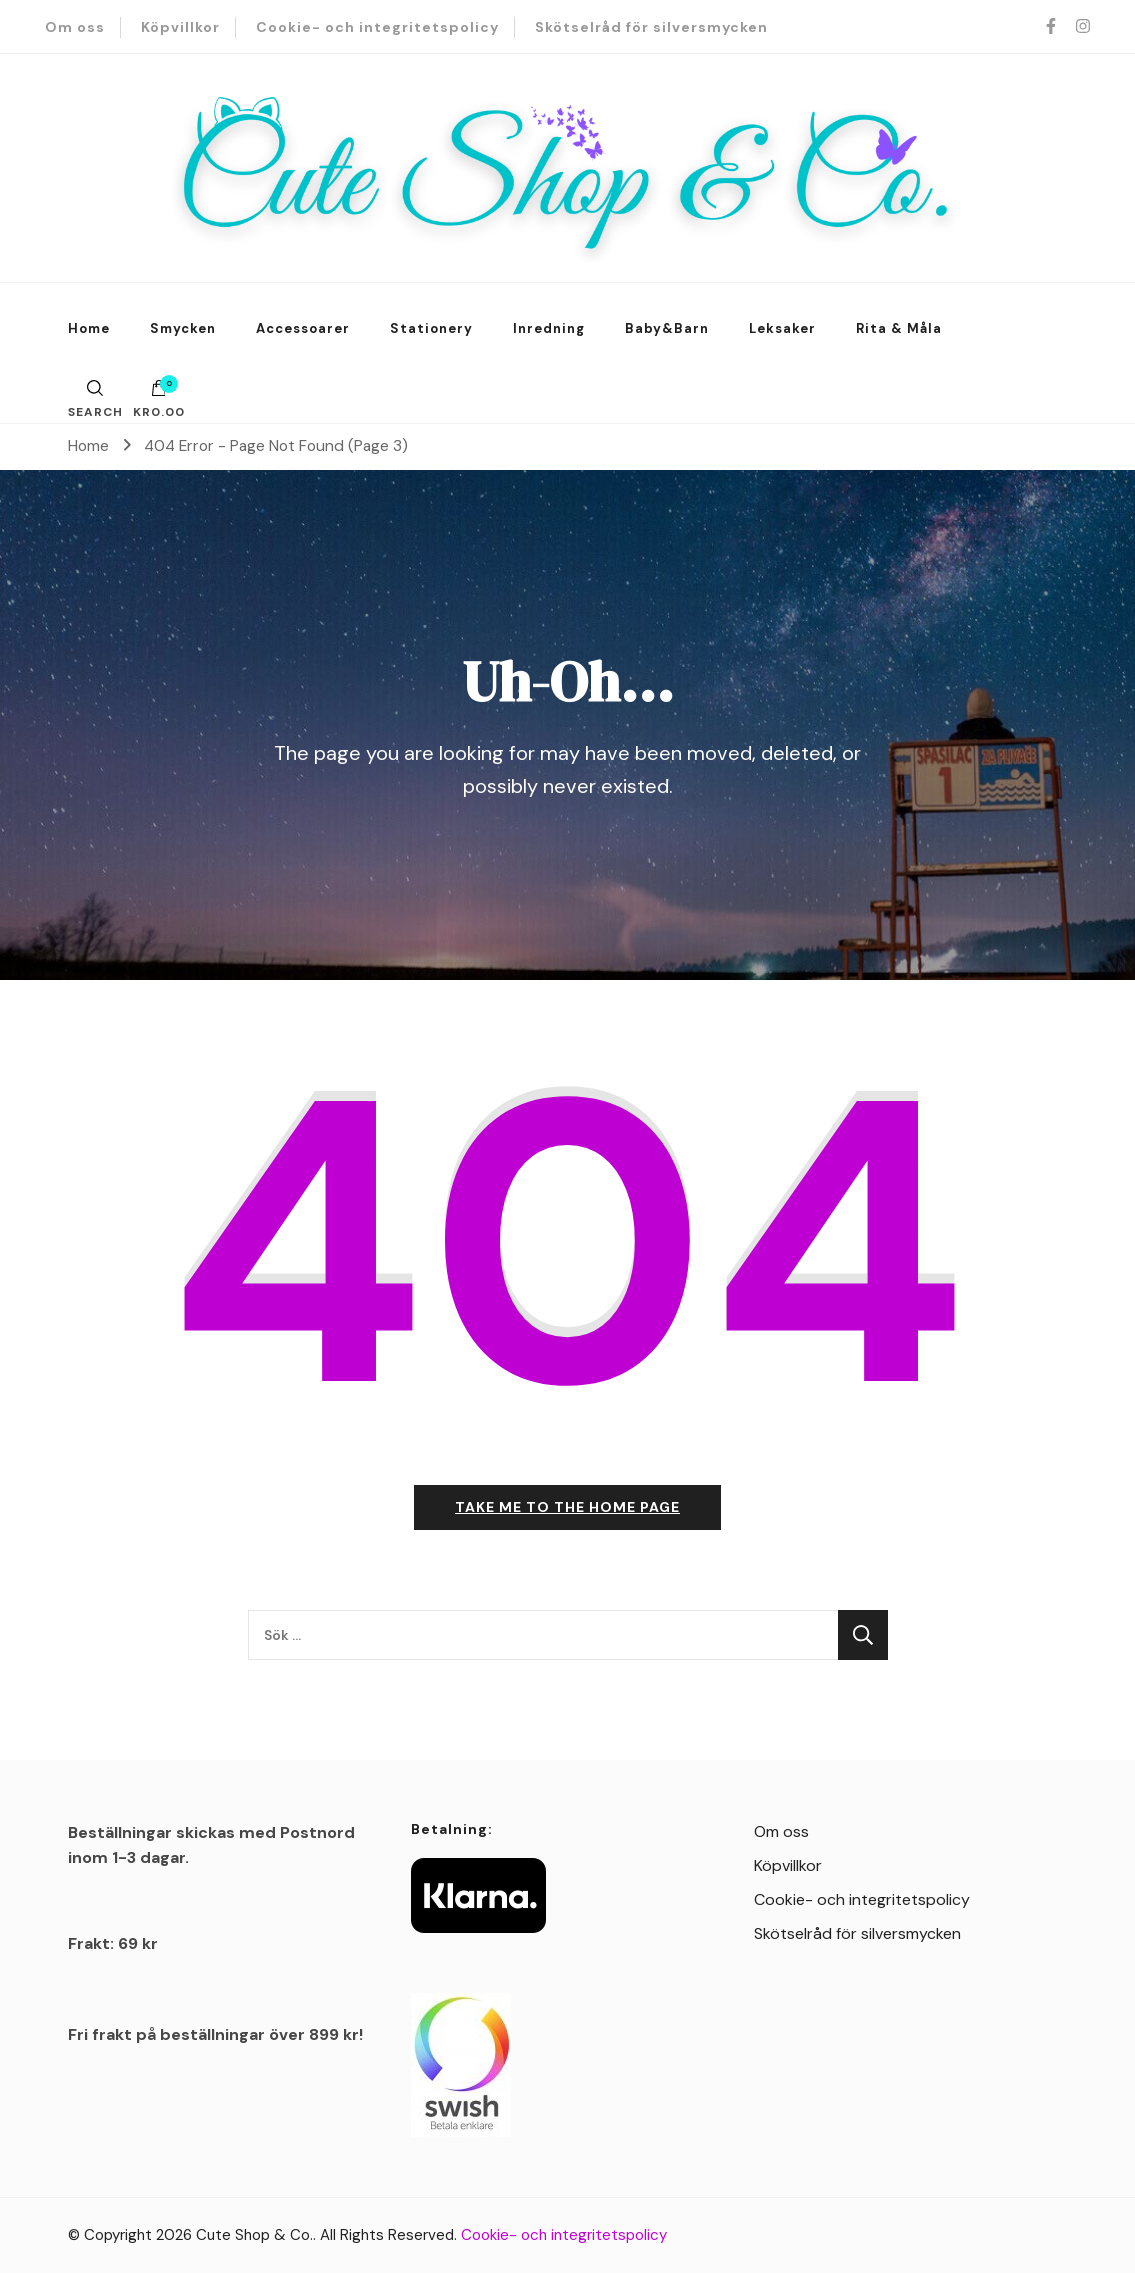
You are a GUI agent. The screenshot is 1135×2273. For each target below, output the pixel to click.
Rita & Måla (899, 328)
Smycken (183, 328)
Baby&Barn (667, 328)
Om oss (75, 27)
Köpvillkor (180, 27)
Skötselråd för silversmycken (651, 27)
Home (89, 328)
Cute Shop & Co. (254, 2235)
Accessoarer (303, 328)
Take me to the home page (567, 1507)
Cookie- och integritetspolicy (377, 27)
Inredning (549, 328)
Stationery (431, 328)
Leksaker (782, 328)
